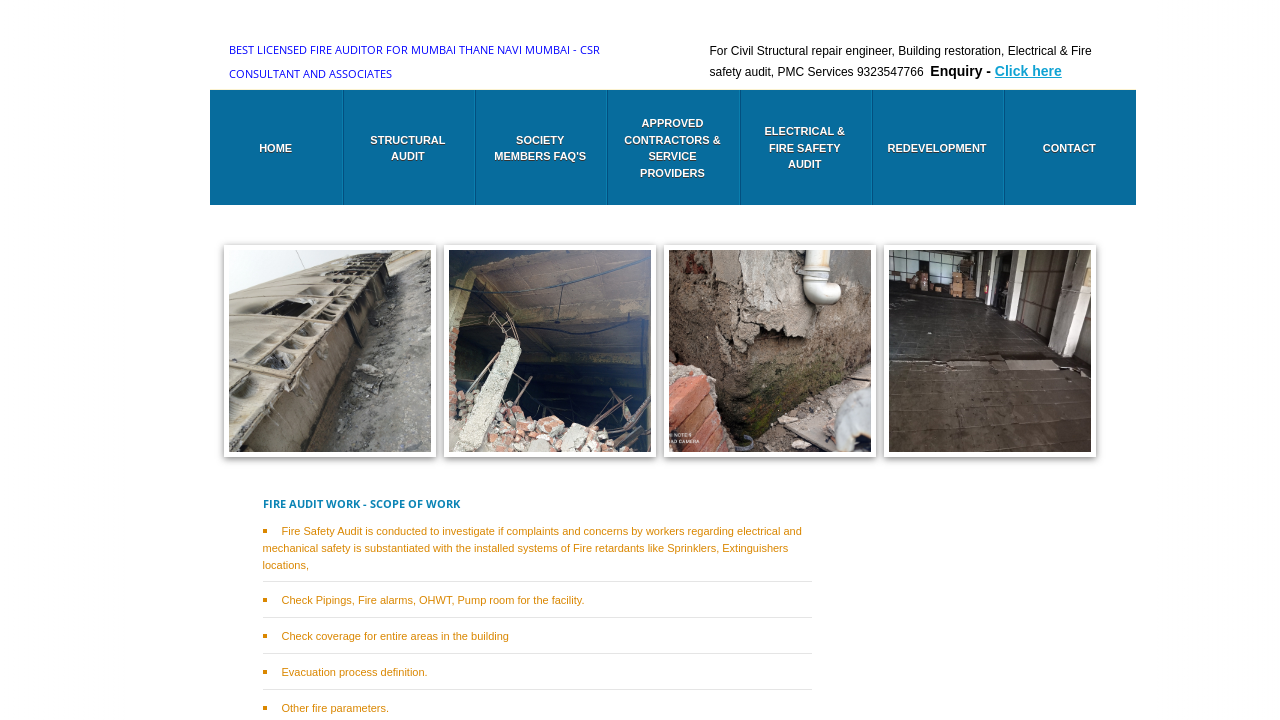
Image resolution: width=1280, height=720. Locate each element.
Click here (1028, 71)
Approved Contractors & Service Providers (672, 148)
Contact (1069, 148)
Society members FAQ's (540, 148)
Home (275, 148)
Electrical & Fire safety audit (805, 147)
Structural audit (407, 148)
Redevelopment (937, 148)
